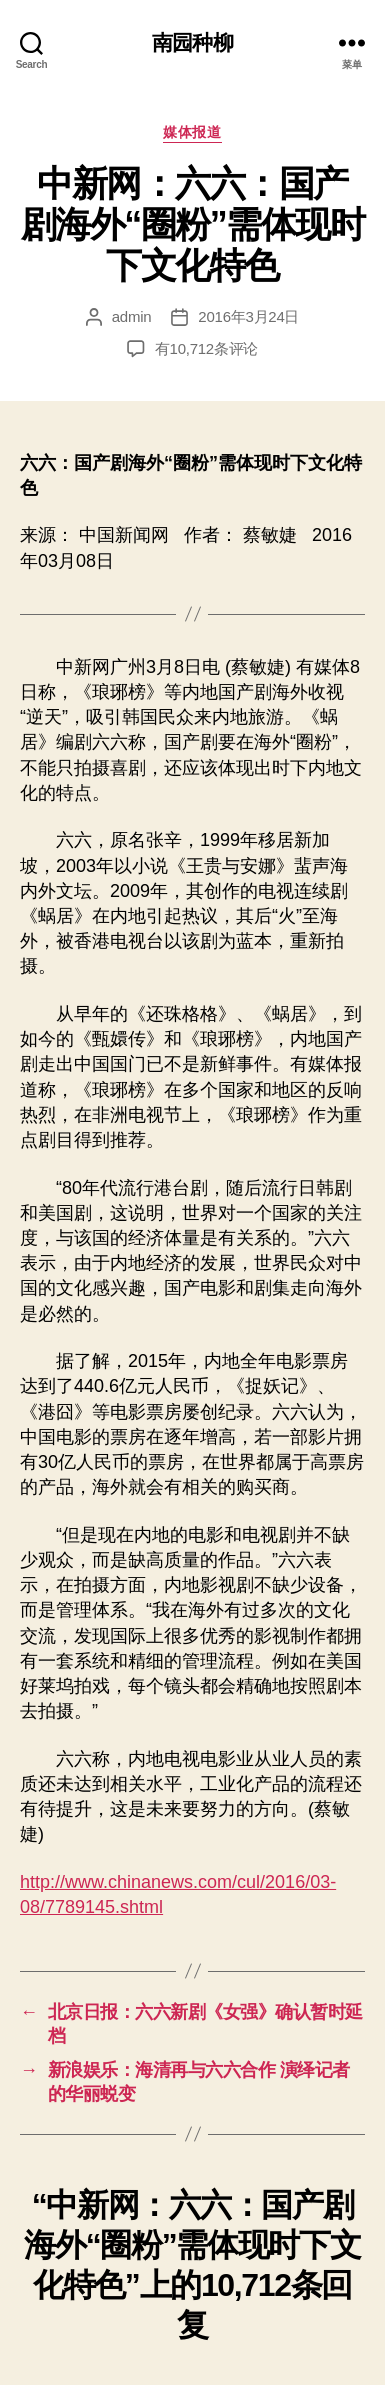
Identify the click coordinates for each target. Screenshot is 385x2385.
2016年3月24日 (248, 316)
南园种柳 (192, 42)
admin (132, 316)
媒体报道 (192, 132)
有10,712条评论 (206, 348)
